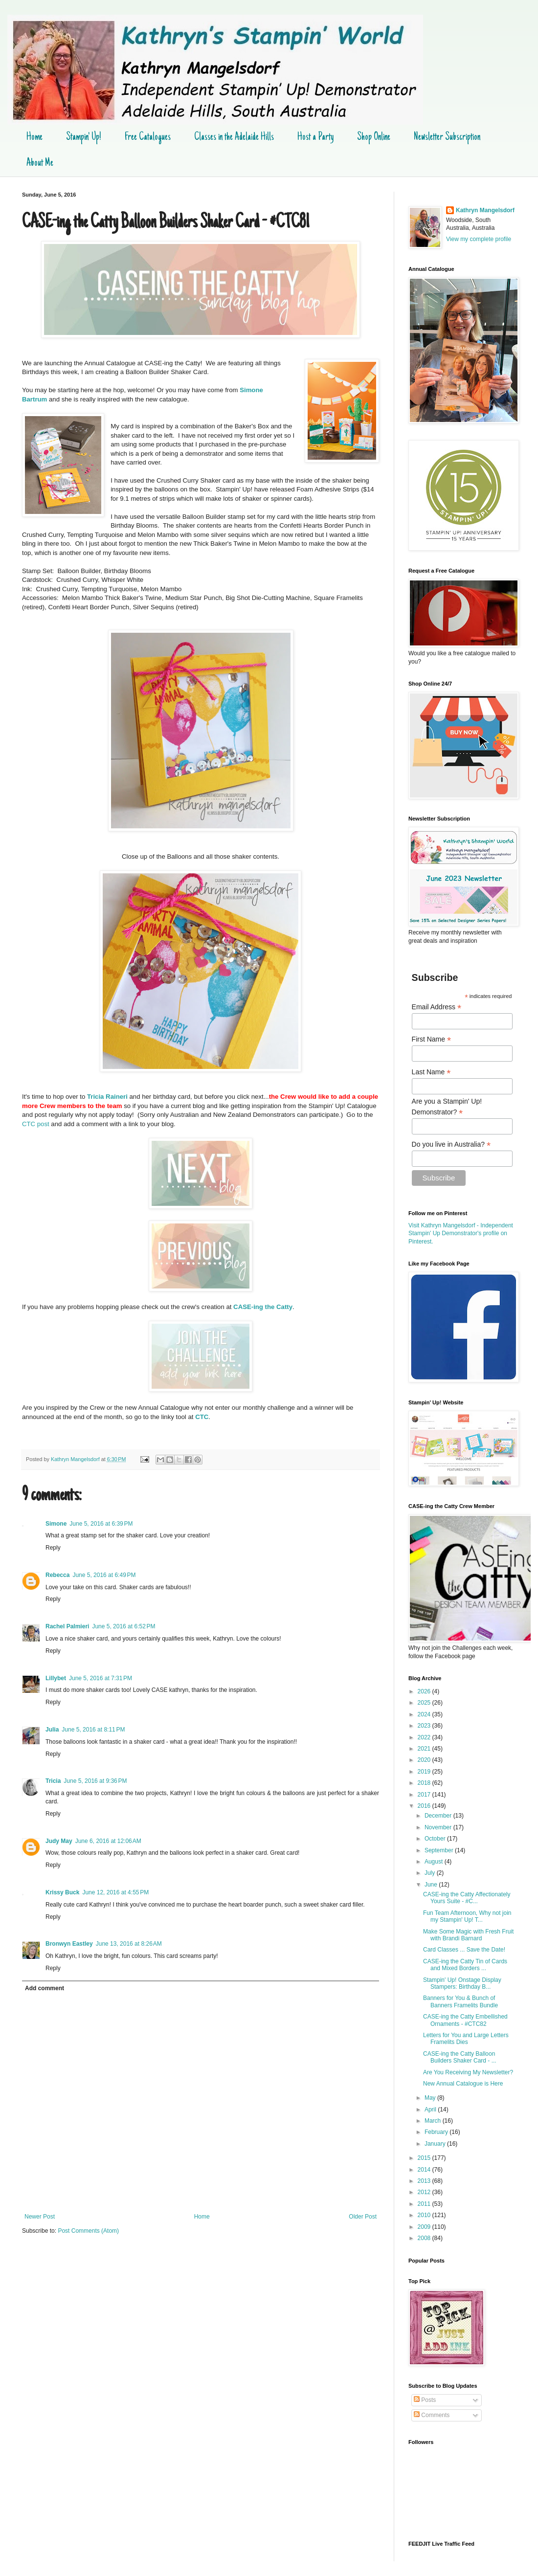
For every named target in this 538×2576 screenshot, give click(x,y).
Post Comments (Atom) (88, 2230)
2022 (425, 1737)
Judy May (58, 1841)
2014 (425, 2169)
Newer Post (39, 2216)
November (439, 1827)
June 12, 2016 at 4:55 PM (115, 1892)
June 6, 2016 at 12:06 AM (108, 1841)
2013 (425, 2180)
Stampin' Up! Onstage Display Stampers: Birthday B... (462, 1983)
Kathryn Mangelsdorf (485, 210)
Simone (56, 1523)
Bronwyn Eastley (69, 1943)
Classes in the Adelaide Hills (234, 137)
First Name (431, 1039)
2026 (425, 1691)
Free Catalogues (148, 137)
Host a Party (315, 137)
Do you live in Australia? (451, 1144)
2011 (425, 2203)
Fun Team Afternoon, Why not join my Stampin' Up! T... (467, 1916)
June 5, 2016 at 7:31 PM (100, 1678)
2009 (425, 2226)
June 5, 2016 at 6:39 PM (101, 1523)
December (439, 1815)
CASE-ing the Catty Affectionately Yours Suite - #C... (467, 1898)
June (432, 1884)
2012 (425, 2192)
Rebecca (57, 1575)
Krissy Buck (62, 1892)
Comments (431, 2415)
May (431, 2097)
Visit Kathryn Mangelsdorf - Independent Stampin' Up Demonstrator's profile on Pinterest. (460, 1233)
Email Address (437, 1007)
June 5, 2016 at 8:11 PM (93, 1729)
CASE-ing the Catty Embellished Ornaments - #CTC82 (465, 2020)
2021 (425, 1748)
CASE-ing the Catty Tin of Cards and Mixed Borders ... (465, 1965)
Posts (425, 2400)
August (435, 1861)
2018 (425, 1782)
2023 (425, 1725)
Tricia (53, 1780)
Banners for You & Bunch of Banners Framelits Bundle (460, 2001)
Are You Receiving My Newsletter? (468, 2072)
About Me (39, 163)
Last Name (431, 1072)
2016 (425, 1805)
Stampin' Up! (83, 137)
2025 (425, 1702)
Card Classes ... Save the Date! (464, 1949)
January (436, 2143)
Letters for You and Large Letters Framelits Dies (466, 2038)
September (440, 1850)
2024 (425, 1714)
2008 (425, 2238)
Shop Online (373, 137)
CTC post (35, 1124)
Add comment (44, 1988)
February (437, 2132)
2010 (425, 2215)
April (431, 2109)
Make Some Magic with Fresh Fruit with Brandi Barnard (468, 1935)
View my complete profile (478, 239)
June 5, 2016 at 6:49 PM (103, 1575)
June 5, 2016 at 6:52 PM (123, 1626)
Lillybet (55, 1678)
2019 (425, 1771)
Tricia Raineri (107, 1096)
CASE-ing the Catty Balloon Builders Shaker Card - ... (459, 2057)
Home (34, 137)
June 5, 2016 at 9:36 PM (95, 1780)
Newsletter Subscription (447, 137)
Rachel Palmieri (67, 1626)
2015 (425, 2157)
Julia (52, 1729)
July (431, 1872)
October (436, 1838)
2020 (425, 1759)
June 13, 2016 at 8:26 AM (129, 1943)
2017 (425, 1794)
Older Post (363, 2216)
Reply (53, 1547)
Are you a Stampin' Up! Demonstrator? (447, 1107)
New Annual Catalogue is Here (463, 2083)
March (434, 2120)
